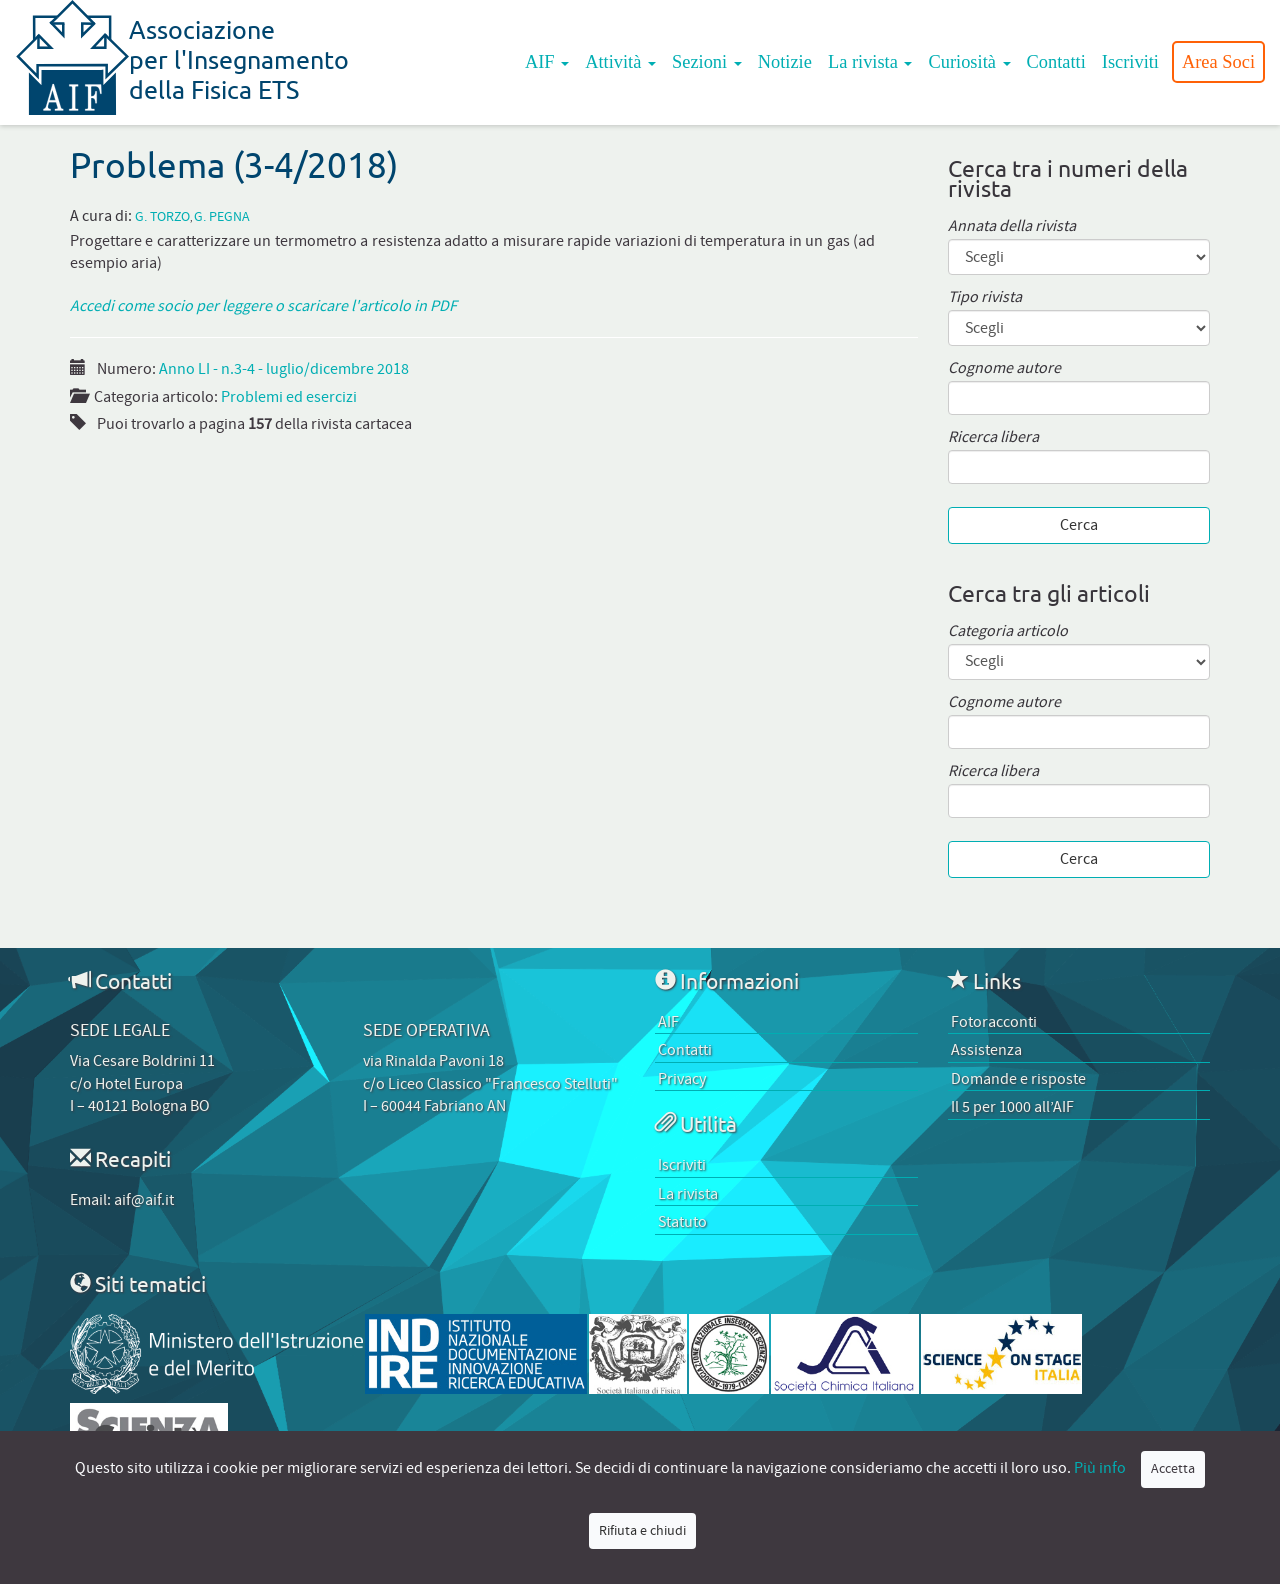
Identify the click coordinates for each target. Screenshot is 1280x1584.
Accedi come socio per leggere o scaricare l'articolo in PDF (263, 306)
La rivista (870, 62)
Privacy (682, 1079)
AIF (547, 62)
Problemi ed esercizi (289, 397)
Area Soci (1218, 62)
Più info (1100, 1468)
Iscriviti (1130, 62)
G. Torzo (162, 217)
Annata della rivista (1012, 226)
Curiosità (969, 62)
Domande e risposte (1018, 1079)
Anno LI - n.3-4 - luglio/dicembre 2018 (284, 369)
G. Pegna (222, 217)
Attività (620, 62)
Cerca (1079, 525)
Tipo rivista (985, 297)
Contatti (1056, 62)
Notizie (785, 62)
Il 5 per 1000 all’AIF (1012, 1107)
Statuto (682, 1222)
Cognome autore (1004, 368)
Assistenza (986, 1050)
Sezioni (707, 62)
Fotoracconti (994, 1022)
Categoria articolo (1008, 631)
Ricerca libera (993, 437)
